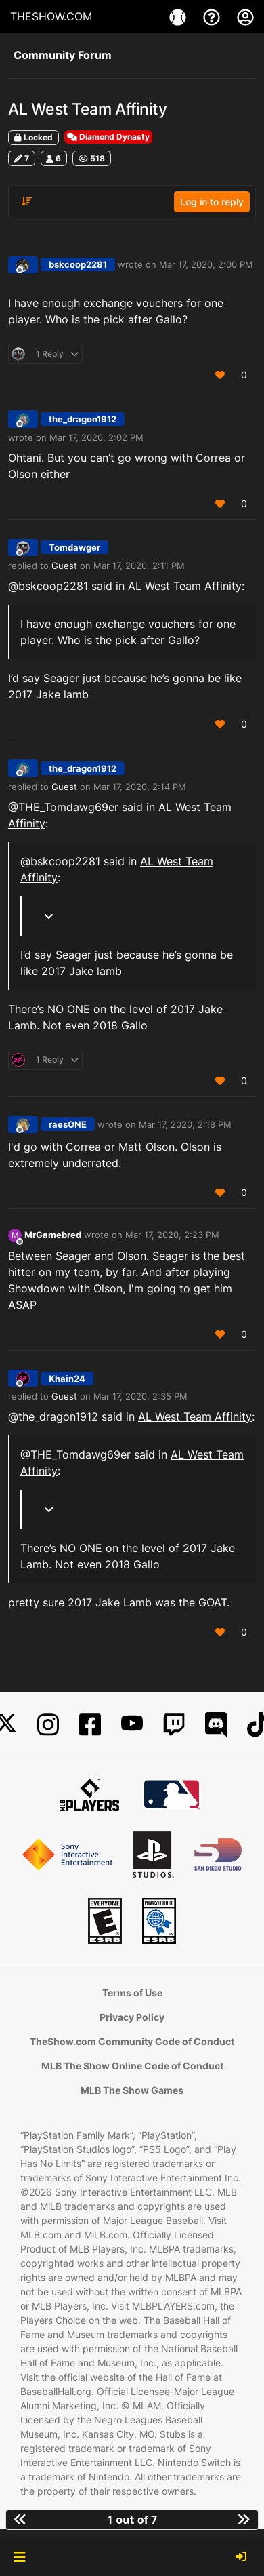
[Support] (213, 16)
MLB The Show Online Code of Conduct (132, 2066)
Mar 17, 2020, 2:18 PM (185, 1124)
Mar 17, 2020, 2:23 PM (172, 1234)
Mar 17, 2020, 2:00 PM (206, 264)
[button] (19, 2557)
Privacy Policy (132, 2017)
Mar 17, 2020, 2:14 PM (139, 786)
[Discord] (216, 1724)
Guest (64, 565)
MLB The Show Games (132, 2090)
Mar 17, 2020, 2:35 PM (140, 1396)
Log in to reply (212, 201)
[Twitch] (174, 1724)
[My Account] (245, 16)
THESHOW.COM (51, 16)
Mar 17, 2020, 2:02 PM (96, 437)
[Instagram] (48, 1724)
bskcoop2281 (78, 264)
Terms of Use (132, 1992)
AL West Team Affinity (185, 586)
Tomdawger (74, 547)
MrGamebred (52, 1234)
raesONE (68, 1124)
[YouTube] (132, 1724)
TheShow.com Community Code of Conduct (132, 2041)
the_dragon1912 (82, 419)
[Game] (179, 16)
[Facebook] (90, 1724)
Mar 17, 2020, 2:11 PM (139, 565)
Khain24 (67, 1378)
